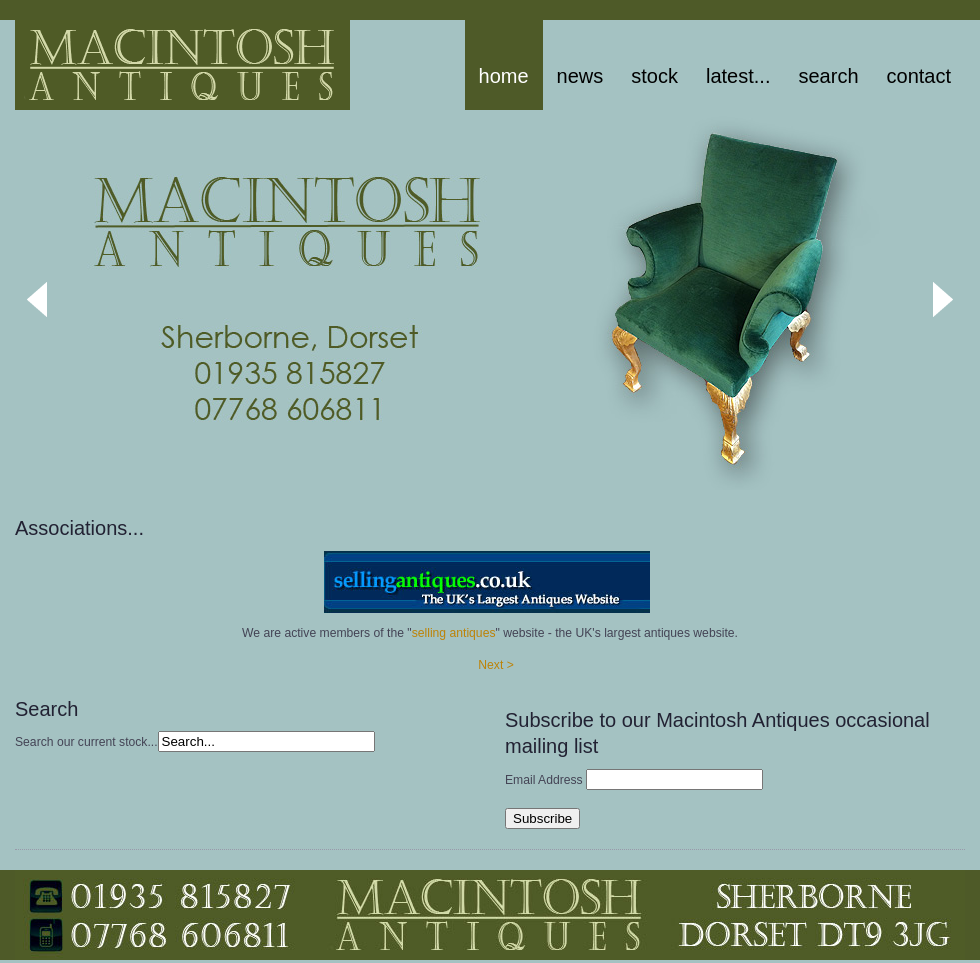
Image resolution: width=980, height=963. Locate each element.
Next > (495, 665)
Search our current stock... (86, 742)
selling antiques (454, 633)
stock (654, 76)
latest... (738, 76)
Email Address (544, 780)
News (580, 76)
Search (828, 76)
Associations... (79, 528)
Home (504, 76)
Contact (919, 76)
